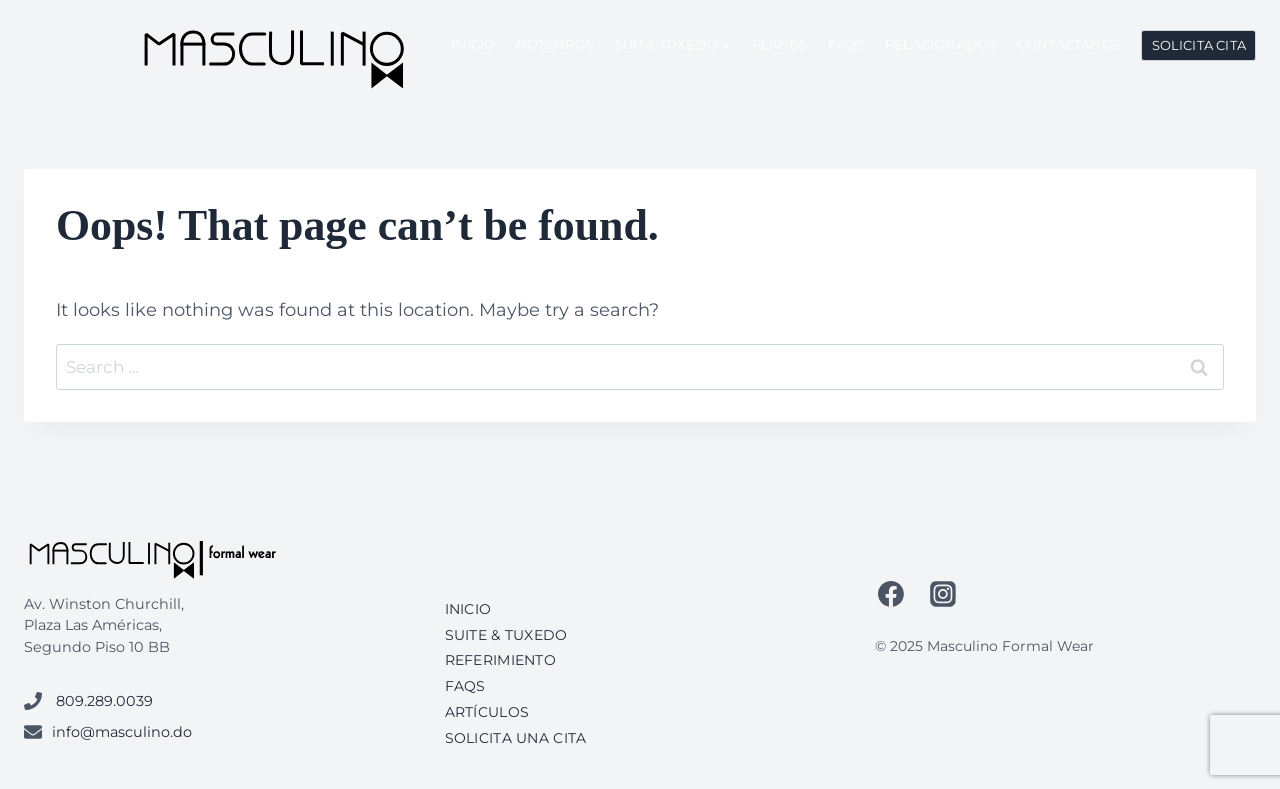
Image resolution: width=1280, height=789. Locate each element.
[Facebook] (891, 594)
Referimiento (500, 660)
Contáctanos (1069, 44)
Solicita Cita (1199, 45)
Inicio (473, 44)
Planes (779, 44)
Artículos (487, 712)
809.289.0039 (104, 701)
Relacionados (940, 44)
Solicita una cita (516, 738)
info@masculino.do (122, 732)
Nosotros (554, 44)
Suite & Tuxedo (506, 635)
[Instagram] (943, 594)
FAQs (846, 44)
